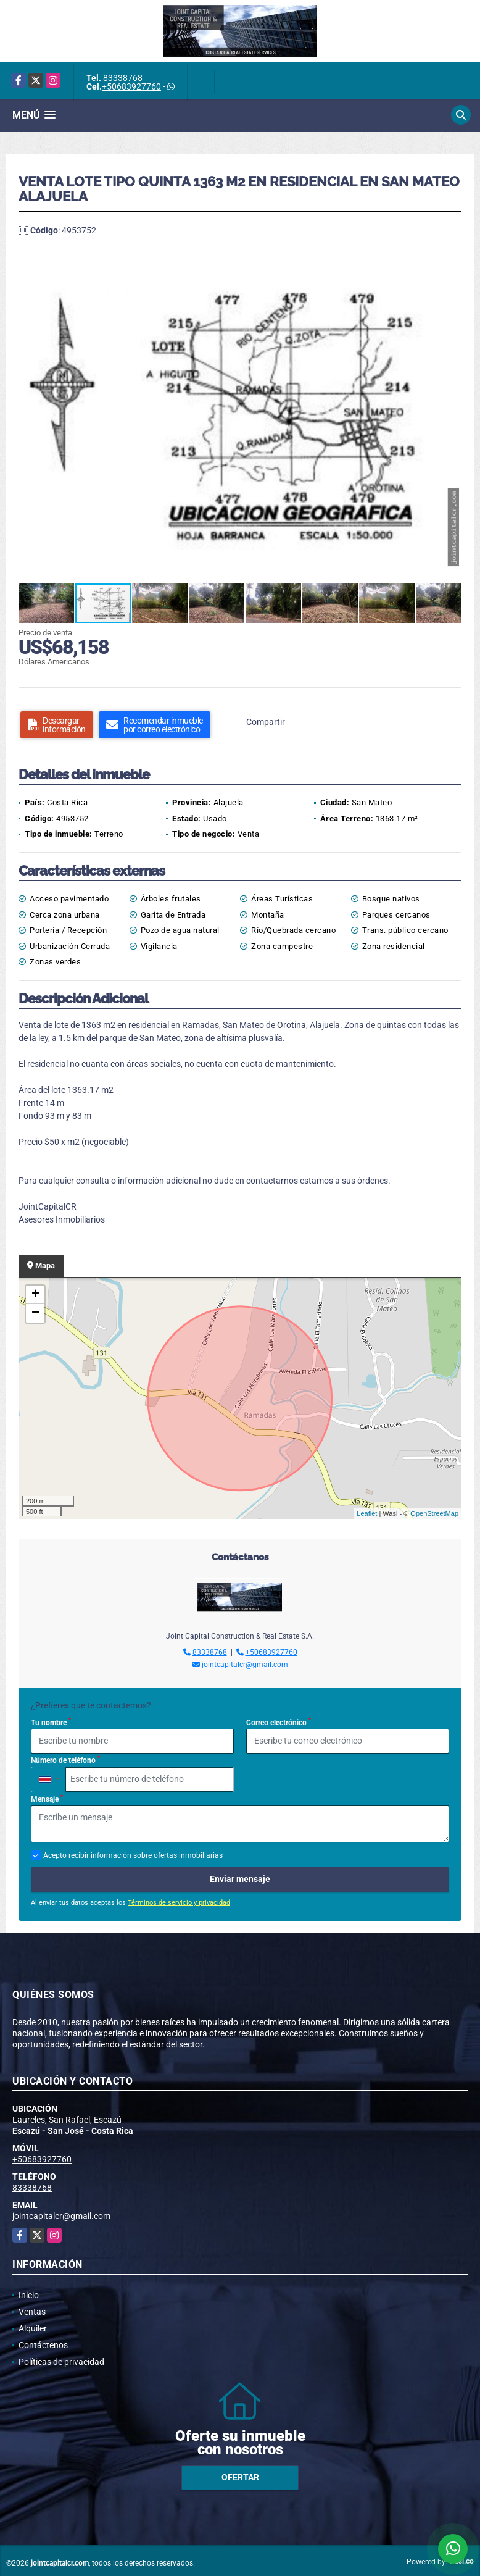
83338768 (123, 78)
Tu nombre (51, 1722)
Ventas (32, 2312)
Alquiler (33, 2328)
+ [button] (35, 1295)
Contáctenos (43, 2345)
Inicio (29, 2295)
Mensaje (47, 1799)
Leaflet (367, 1513)
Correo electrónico (278, 1722)
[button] (450, 260)
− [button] (35, 1313)
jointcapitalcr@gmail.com (245, 1664)
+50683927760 (131, 86)
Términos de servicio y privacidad (179, 1903)
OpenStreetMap (434, 1513)
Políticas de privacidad (61, 2362)
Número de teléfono (65, 1760)
